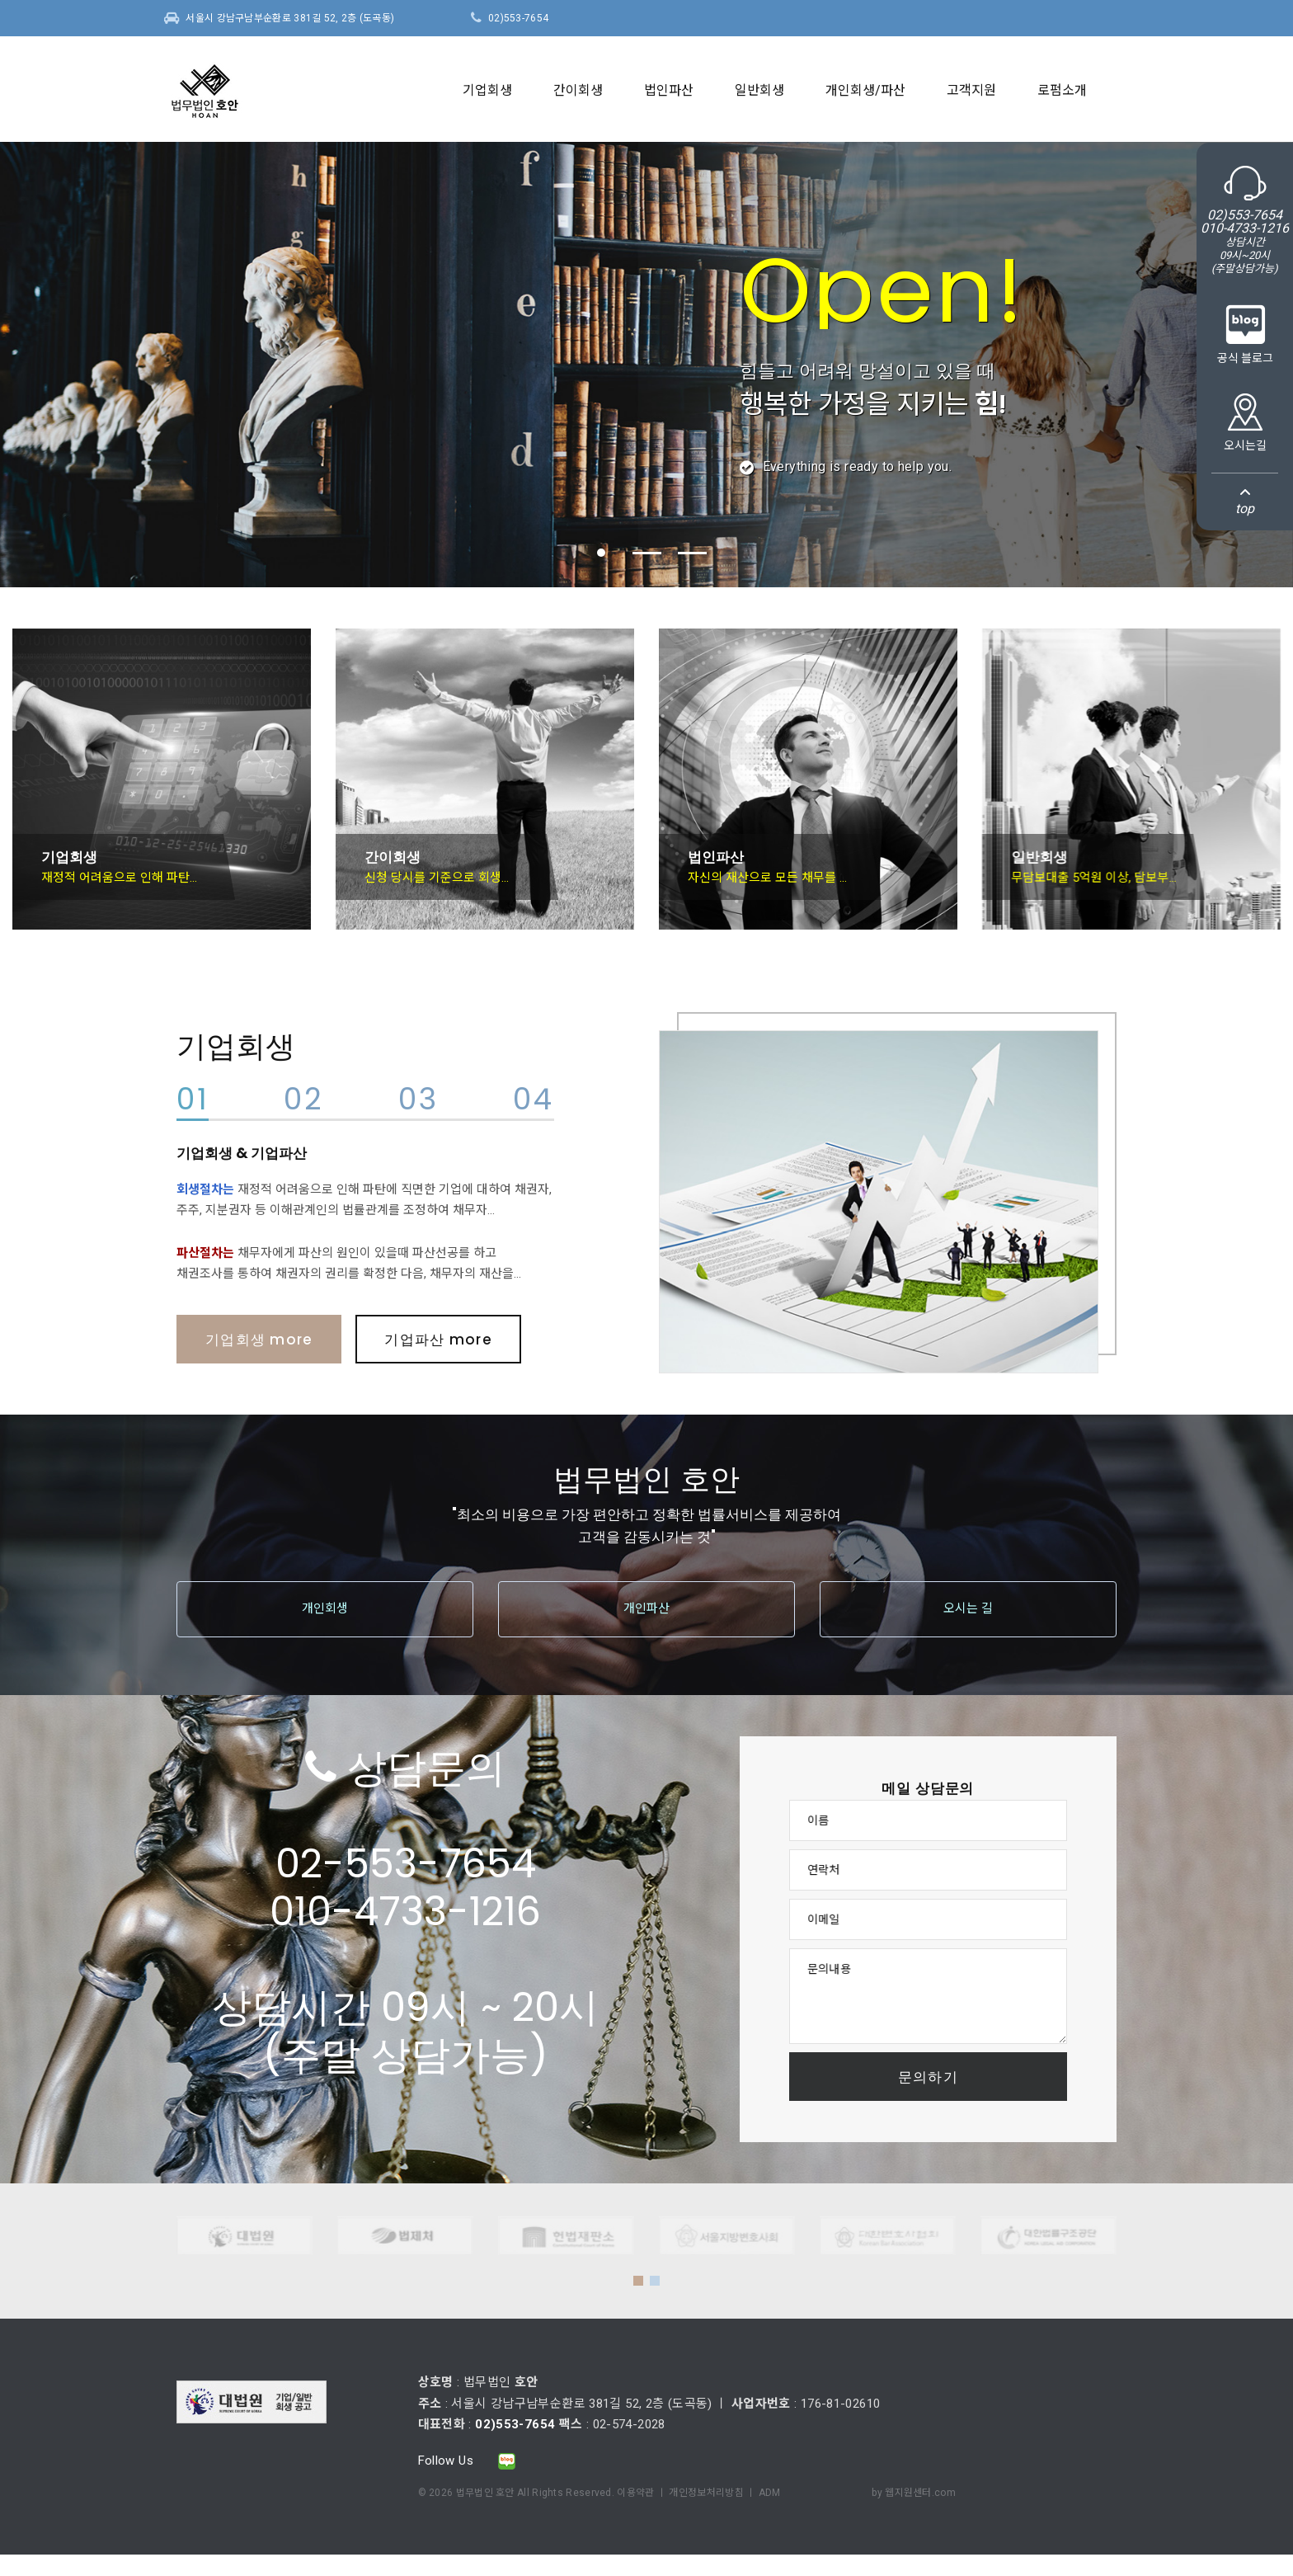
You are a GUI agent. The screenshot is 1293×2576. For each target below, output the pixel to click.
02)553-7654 (518, 18)
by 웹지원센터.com (914, 2492)
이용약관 (635, 2492)
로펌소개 (1062, 90)
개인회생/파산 (865, 90)
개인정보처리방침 (706, 2492)
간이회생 (578, 90)
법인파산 (669, 90)
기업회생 (487, 90)
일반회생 (759, 90)
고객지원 (971, 90)
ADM (770, 2492)
